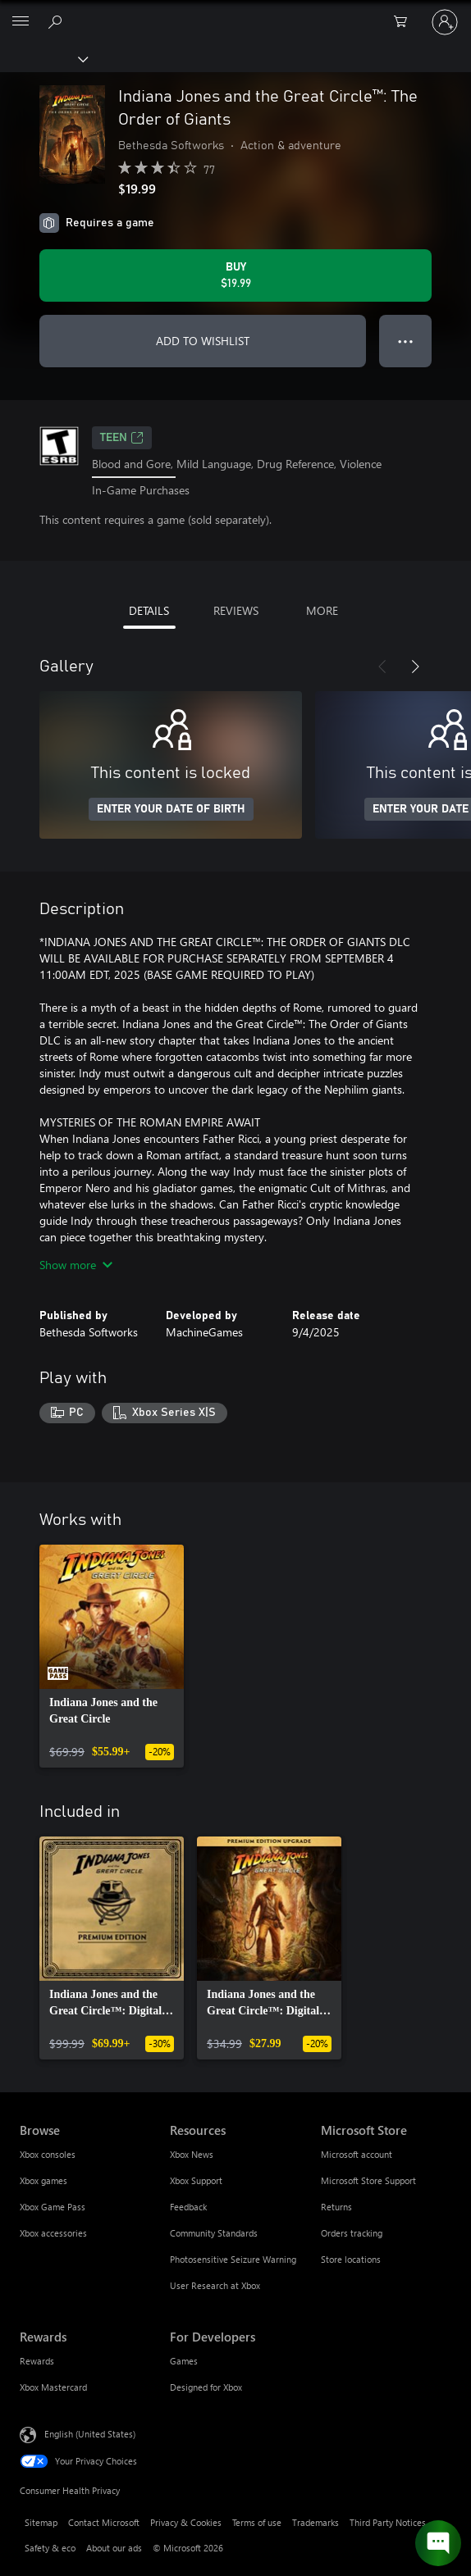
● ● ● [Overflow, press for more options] (406, 340)
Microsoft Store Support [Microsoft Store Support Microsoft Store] (368, 2180)
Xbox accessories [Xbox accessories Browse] (53, 2233)
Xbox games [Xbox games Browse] (43, 2180)
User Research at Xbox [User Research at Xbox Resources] (215, 2285)
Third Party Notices (388, 2522)
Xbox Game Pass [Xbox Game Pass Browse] (52, 2206)
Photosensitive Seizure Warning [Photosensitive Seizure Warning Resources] (233, 2259)
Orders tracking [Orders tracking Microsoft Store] (351, 2233)
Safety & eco (50, 2547)
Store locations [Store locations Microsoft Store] (351, 2259)
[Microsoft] (234, 12)
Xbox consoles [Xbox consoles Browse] (47, 2154)
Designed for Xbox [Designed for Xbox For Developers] (206, 2387)
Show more (75, 1264)
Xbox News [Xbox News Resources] (191, 2154)
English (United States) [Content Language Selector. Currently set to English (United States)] (89, 2433)
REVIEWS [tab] (235, 610)
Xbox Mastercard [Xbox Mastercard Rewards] (53, 2387)
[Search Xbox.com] (57, 21)
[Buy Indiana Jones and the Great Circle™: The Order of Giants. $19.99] (235, 275)
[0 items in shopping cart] (405, 22)
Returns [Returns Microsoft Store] (336, 2206)
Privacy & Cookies (186, 2522)
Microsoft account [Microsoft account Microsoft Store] (356, 2154)
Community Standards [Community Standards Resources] (214, 2233)
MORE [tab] (322, 610)
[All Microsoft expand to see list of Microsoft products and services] (20, 22)
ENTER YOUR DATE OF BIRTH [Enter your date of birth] (171, 809)
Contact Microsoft (103, 2522)
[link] (111, 1656)
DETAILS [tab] (149, 610)
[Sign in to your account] (444, 22)
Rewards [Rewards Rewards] (37, 2360)
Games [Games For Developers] (184, 2360)
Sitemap (41, 2522)
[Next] (415, 666)
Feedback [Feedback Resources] (188, 2206)
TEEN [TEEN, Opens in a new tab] (122, 437)
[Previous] (382, 666)
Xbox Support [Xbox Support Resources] (196, 2180)
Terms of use (256, 2522)
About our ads (114, 2547)
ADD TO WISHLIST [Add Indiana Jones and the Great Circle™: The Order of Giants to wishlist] (202, 340)
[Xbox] (43, 58)
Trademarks (315, 2522)
